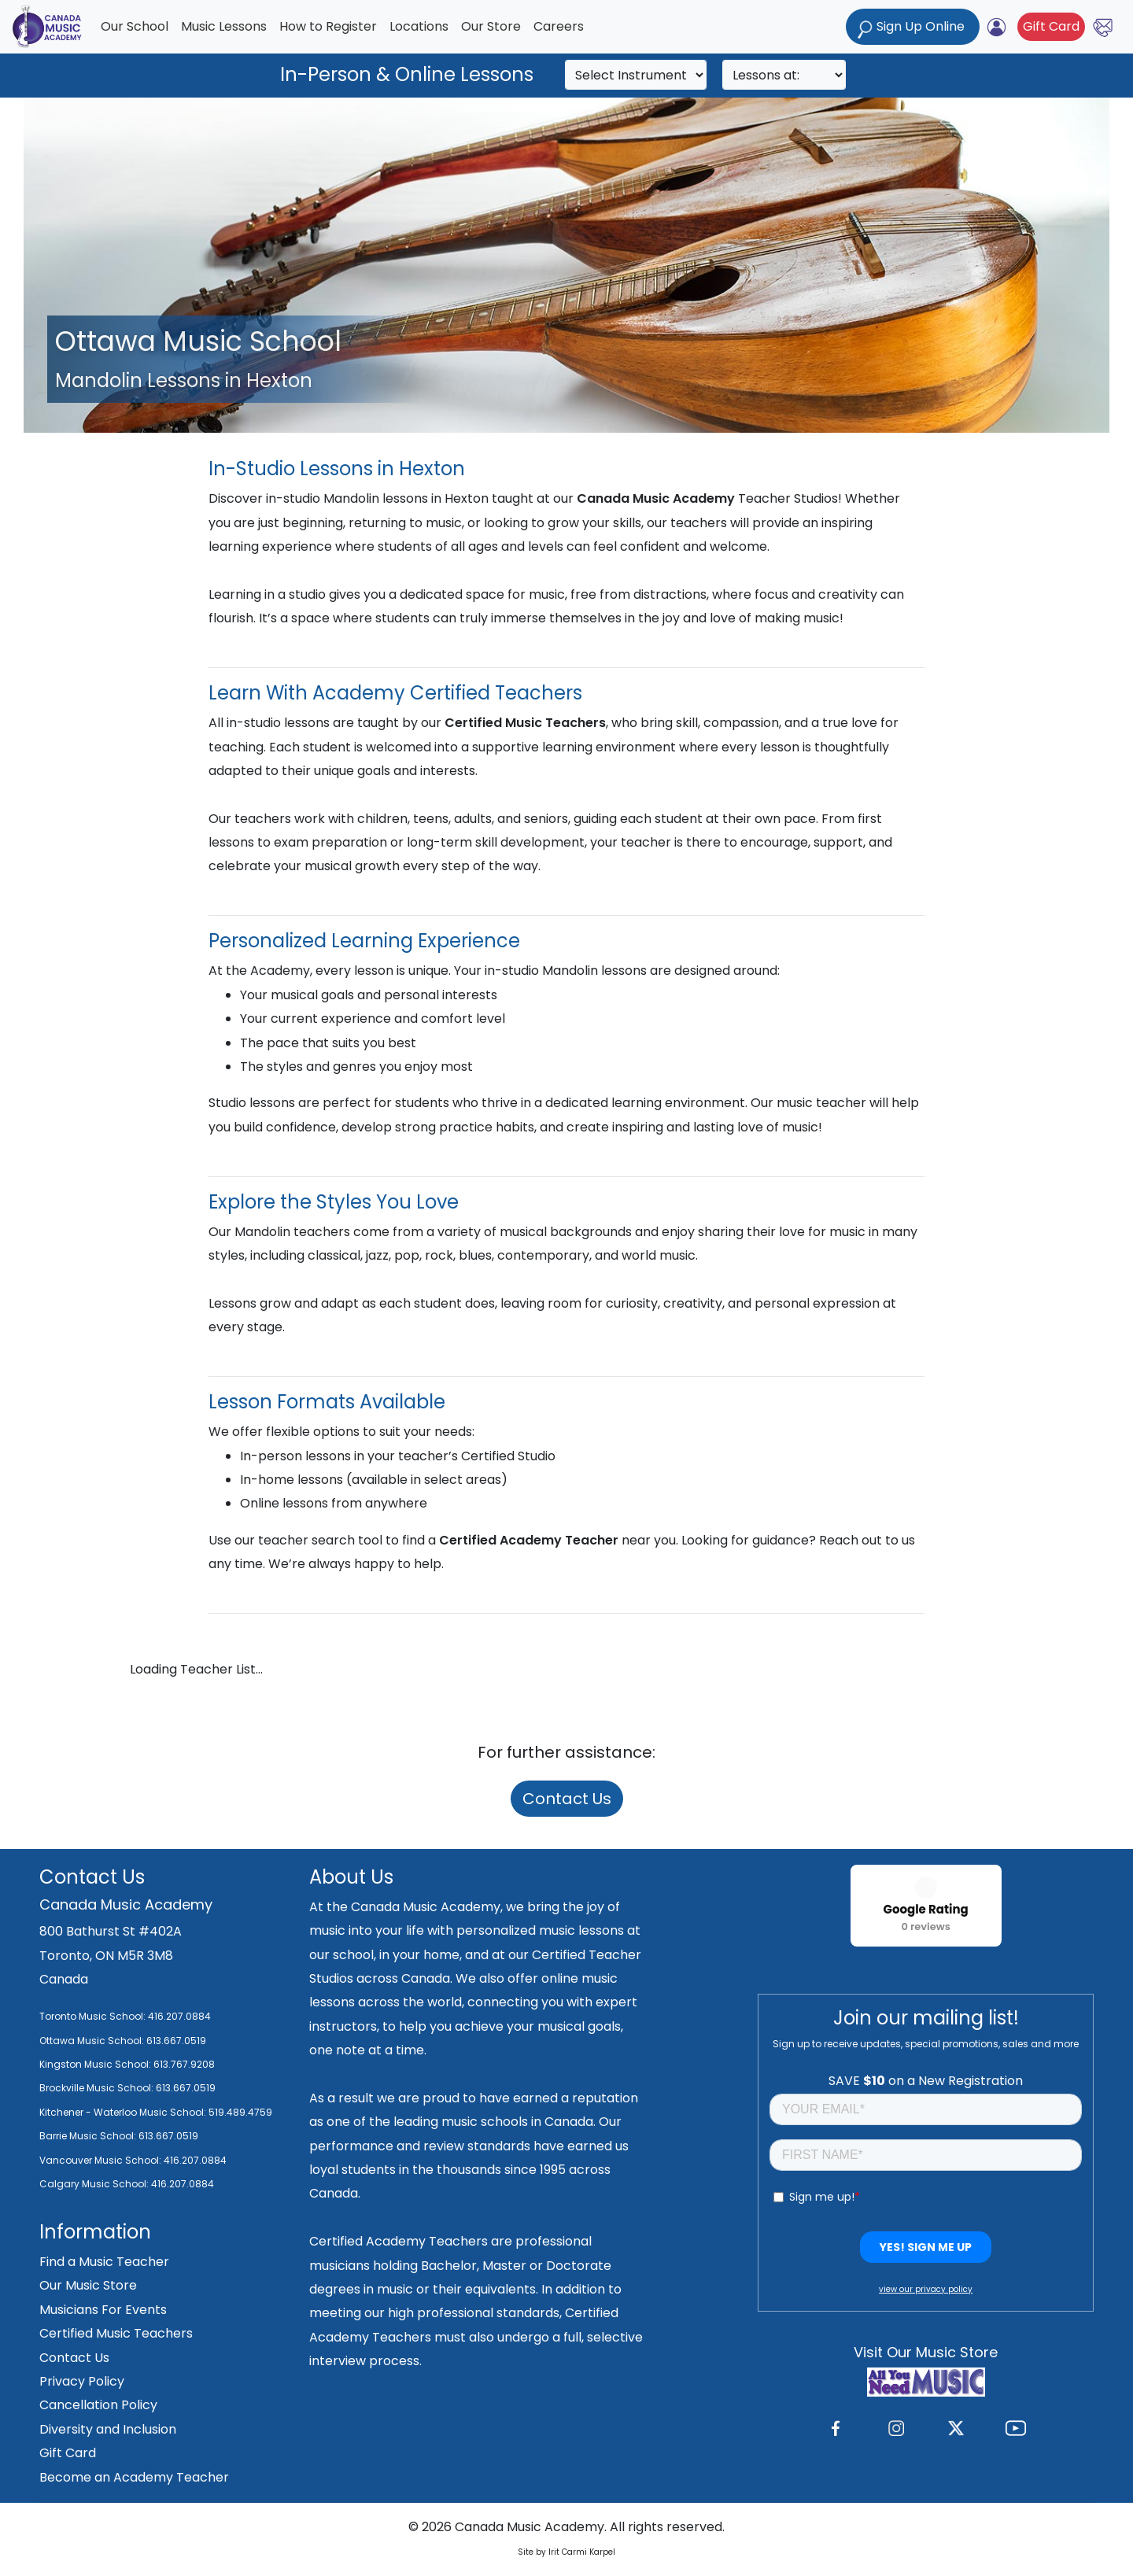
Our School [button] (134, 26)
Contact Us (566, 1799)
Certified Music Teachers (116, 2333)
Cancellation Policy (98, 2405)
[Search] (636, 75)
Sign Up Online (913, 28)
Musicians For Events (103, 2310)
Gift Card (1051, 26)
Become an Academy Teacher (134, 2477)
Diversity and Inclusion (107, 2429)
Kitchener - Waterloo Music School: (124, 2112)
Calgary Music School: (95, 2183)
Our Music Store (88, 2285)
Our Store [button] (491, 26)
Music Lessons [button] (224, 26)
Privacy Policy (81, 2381)
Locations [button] (418, 26)
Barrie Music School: (88, 2135)
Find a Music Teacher (104, 2262)
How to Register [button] (328, 26)
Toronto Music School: (92, 2016)
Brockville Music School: (96, 2087)
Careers (558, 26)
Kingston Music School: (95, 2064)
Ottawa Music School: (92, 2040)
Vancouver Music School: (101, 2160)
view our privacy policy (925, 2289)
